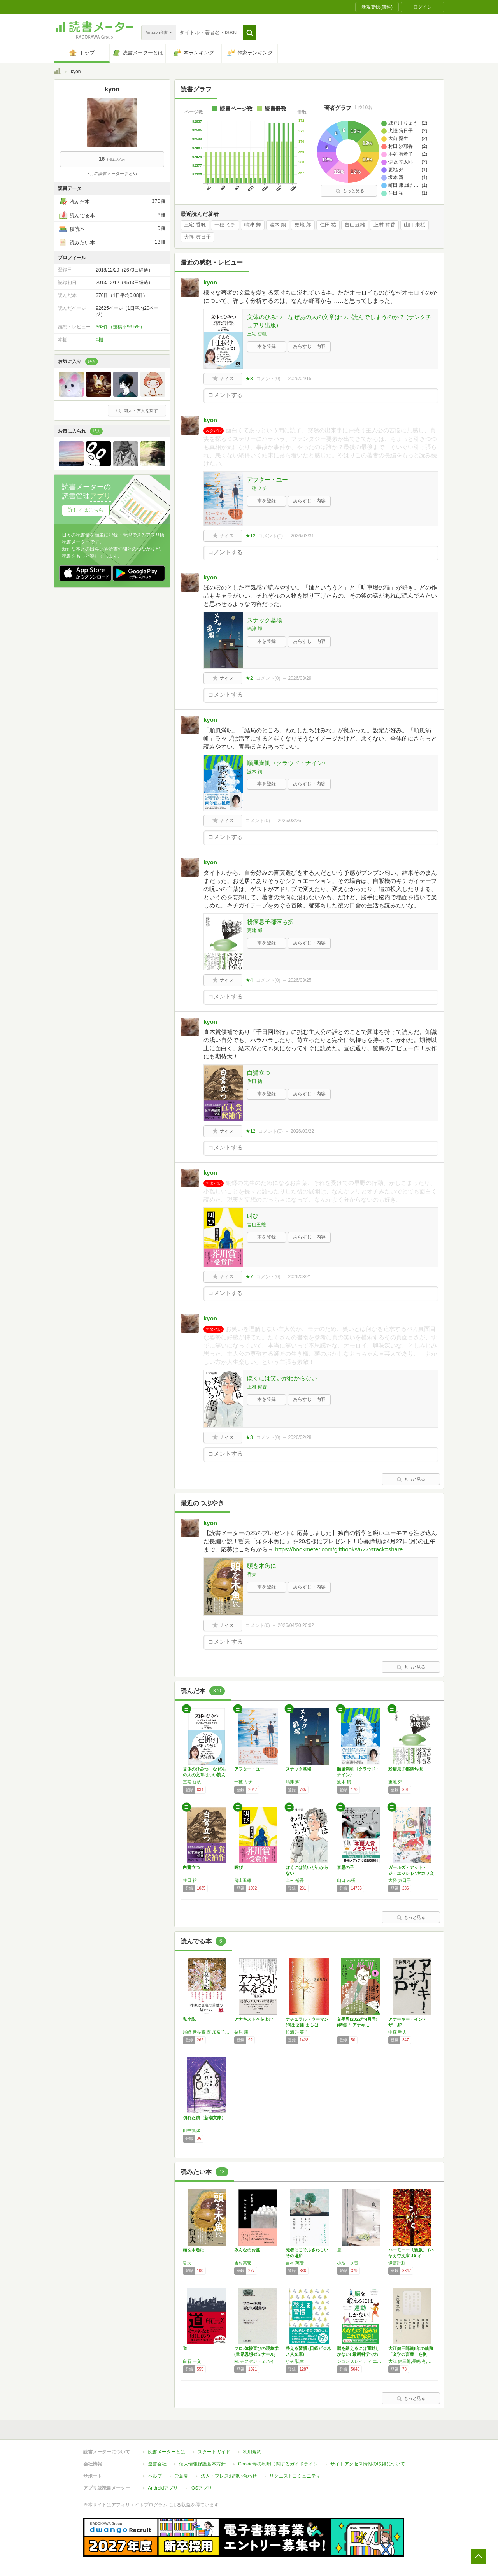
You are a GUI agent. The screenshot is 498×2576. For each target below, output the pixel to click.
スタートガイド (214, 2452)
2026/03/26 (289, 820)
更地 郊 (303, 225)
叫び (253, 1216)
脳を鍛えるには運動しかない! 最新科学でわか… (358, 2354)
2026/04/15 (299, 378)
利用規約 (252, 2452)
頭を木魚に (261, 1565)
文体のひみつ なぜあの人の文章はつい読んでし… (204, 1775)
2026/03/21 (299, 1276)
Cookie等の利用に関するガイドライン (278, 2464)
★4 (249, 980)
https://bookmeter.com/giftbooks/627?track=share (339, 1549)
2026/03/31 (302, 535)
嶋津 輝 (252, 225)
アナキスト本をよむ (253, 2019)
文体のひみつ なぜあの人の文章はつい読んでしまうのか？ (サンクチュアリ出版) (339, 321)
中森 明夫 (397, 2032)
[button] (249, 32)
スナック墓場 (264, 620)
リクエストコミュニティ (295, 2476)
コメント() (268, 378)
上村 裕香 (384, 225)
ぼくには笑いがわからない (282, 1378)
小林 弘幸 (295, 2361)
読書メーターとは (166, 2452)
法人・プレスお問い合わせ (229, 2476)
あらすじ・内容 (309, 346)
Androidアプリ (163, 2488)
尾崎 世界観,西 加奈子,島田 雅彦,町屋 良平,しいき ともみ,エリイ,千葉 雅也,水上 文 (206, 2032)
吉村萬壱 (242, 2262)
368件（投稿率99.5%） (120, 327)
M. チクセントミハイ (254, 2361)
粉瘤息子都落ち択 (270, 921)
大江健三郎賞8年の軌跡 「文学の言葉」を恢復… (410, 2354)
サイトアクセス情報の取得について (367, 2464)
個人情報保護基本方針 (202, 2464)
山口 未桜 (415, 225)
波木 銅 (278, 225)
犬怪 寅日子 (197, 237)
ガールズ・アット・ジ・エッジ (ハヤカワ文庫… (411, 1873)
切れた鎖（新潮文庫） (204, 2117)
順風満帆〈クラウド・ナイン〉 (288, 763)
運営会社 (157, 2464)
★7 (249, 1276)
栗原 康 (241, 2032)
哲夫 (251, 1574)
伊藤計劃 (396, 2262)
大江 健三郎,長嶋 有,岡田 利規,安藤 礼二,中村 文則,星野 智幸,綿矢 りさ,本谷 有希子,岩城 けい (412, 2361)
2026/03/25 (299, 980)
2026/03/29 (299, 678)
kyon (210, 282)
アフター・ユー (267, 479)
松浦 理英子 (297, 2032)
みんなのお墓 (247, 2250)
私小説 (189, 2019)
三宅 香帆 (195, 225)
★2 (249, 678)
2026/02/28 (299, 1437)
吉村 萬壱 (295, 2262)
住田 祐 (328, 225)
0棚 (99, 339)
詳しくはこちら (85, 510)
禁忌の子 (345, 1867)
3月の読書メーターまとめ (112, 173)
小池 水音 (347, 2262)
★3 (249, 378)
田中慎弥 (191, 2130)
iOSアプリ (201, 2488)
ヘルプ (155, 2476)
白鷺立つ (258, 1072)
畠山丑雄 (355, 225)
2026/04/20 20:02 (296, 1625)
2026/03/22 (302, 1131)
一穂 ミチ (225, 225)
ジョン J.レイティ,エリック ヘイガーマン (360, 2361)
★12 (250, 536)
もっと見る (349, 190)
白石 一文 (192, 2361)
